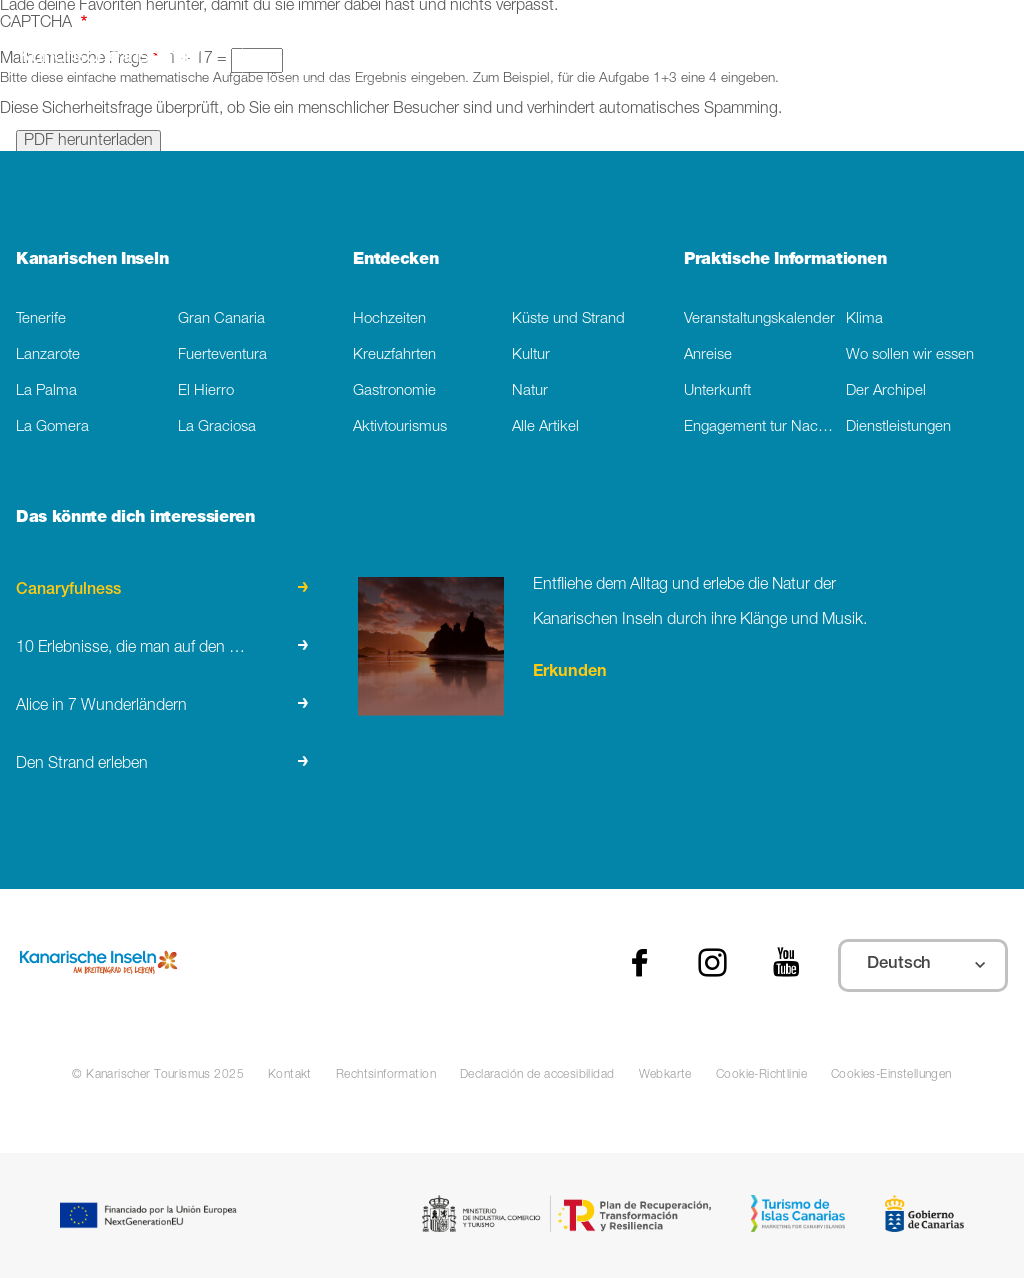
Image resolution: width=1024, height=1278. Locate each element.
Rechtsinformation (386, 1075)
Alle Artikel (545, 427)
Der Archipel (886, 391)
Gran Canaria (221, 319)
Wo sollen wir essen (910, 355)
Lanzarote (48, 355)
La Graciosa (217, 427)
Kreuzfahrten (394, 355)
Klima (864, 319)
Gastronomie (394, 391)
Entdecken (395, 260)
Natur (530, 391)
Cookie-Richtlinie (761, 1075)
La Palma (46, 391)
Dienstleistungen (898, 427)
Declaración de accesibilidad (537, 1075)
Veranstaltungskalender (759, 319)
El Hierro (206, 391)
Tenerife (41, 319)
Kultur (531, 355)
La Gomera (52, 427)
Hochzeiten (389, 319)
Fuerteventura (222, 355)
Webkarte (665, 1075)
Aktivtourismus (400, 427)
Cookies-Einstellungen (891, 1075)
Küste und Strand (568, 319)
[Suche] (365, 60)
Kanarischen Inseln (92, 260)
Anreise (708, 355)
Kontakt (290, 1075)
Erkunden (570, 673)
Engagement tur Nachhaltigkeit (765, 427)
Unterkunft (717, 391)
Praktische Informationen (785, 260)
